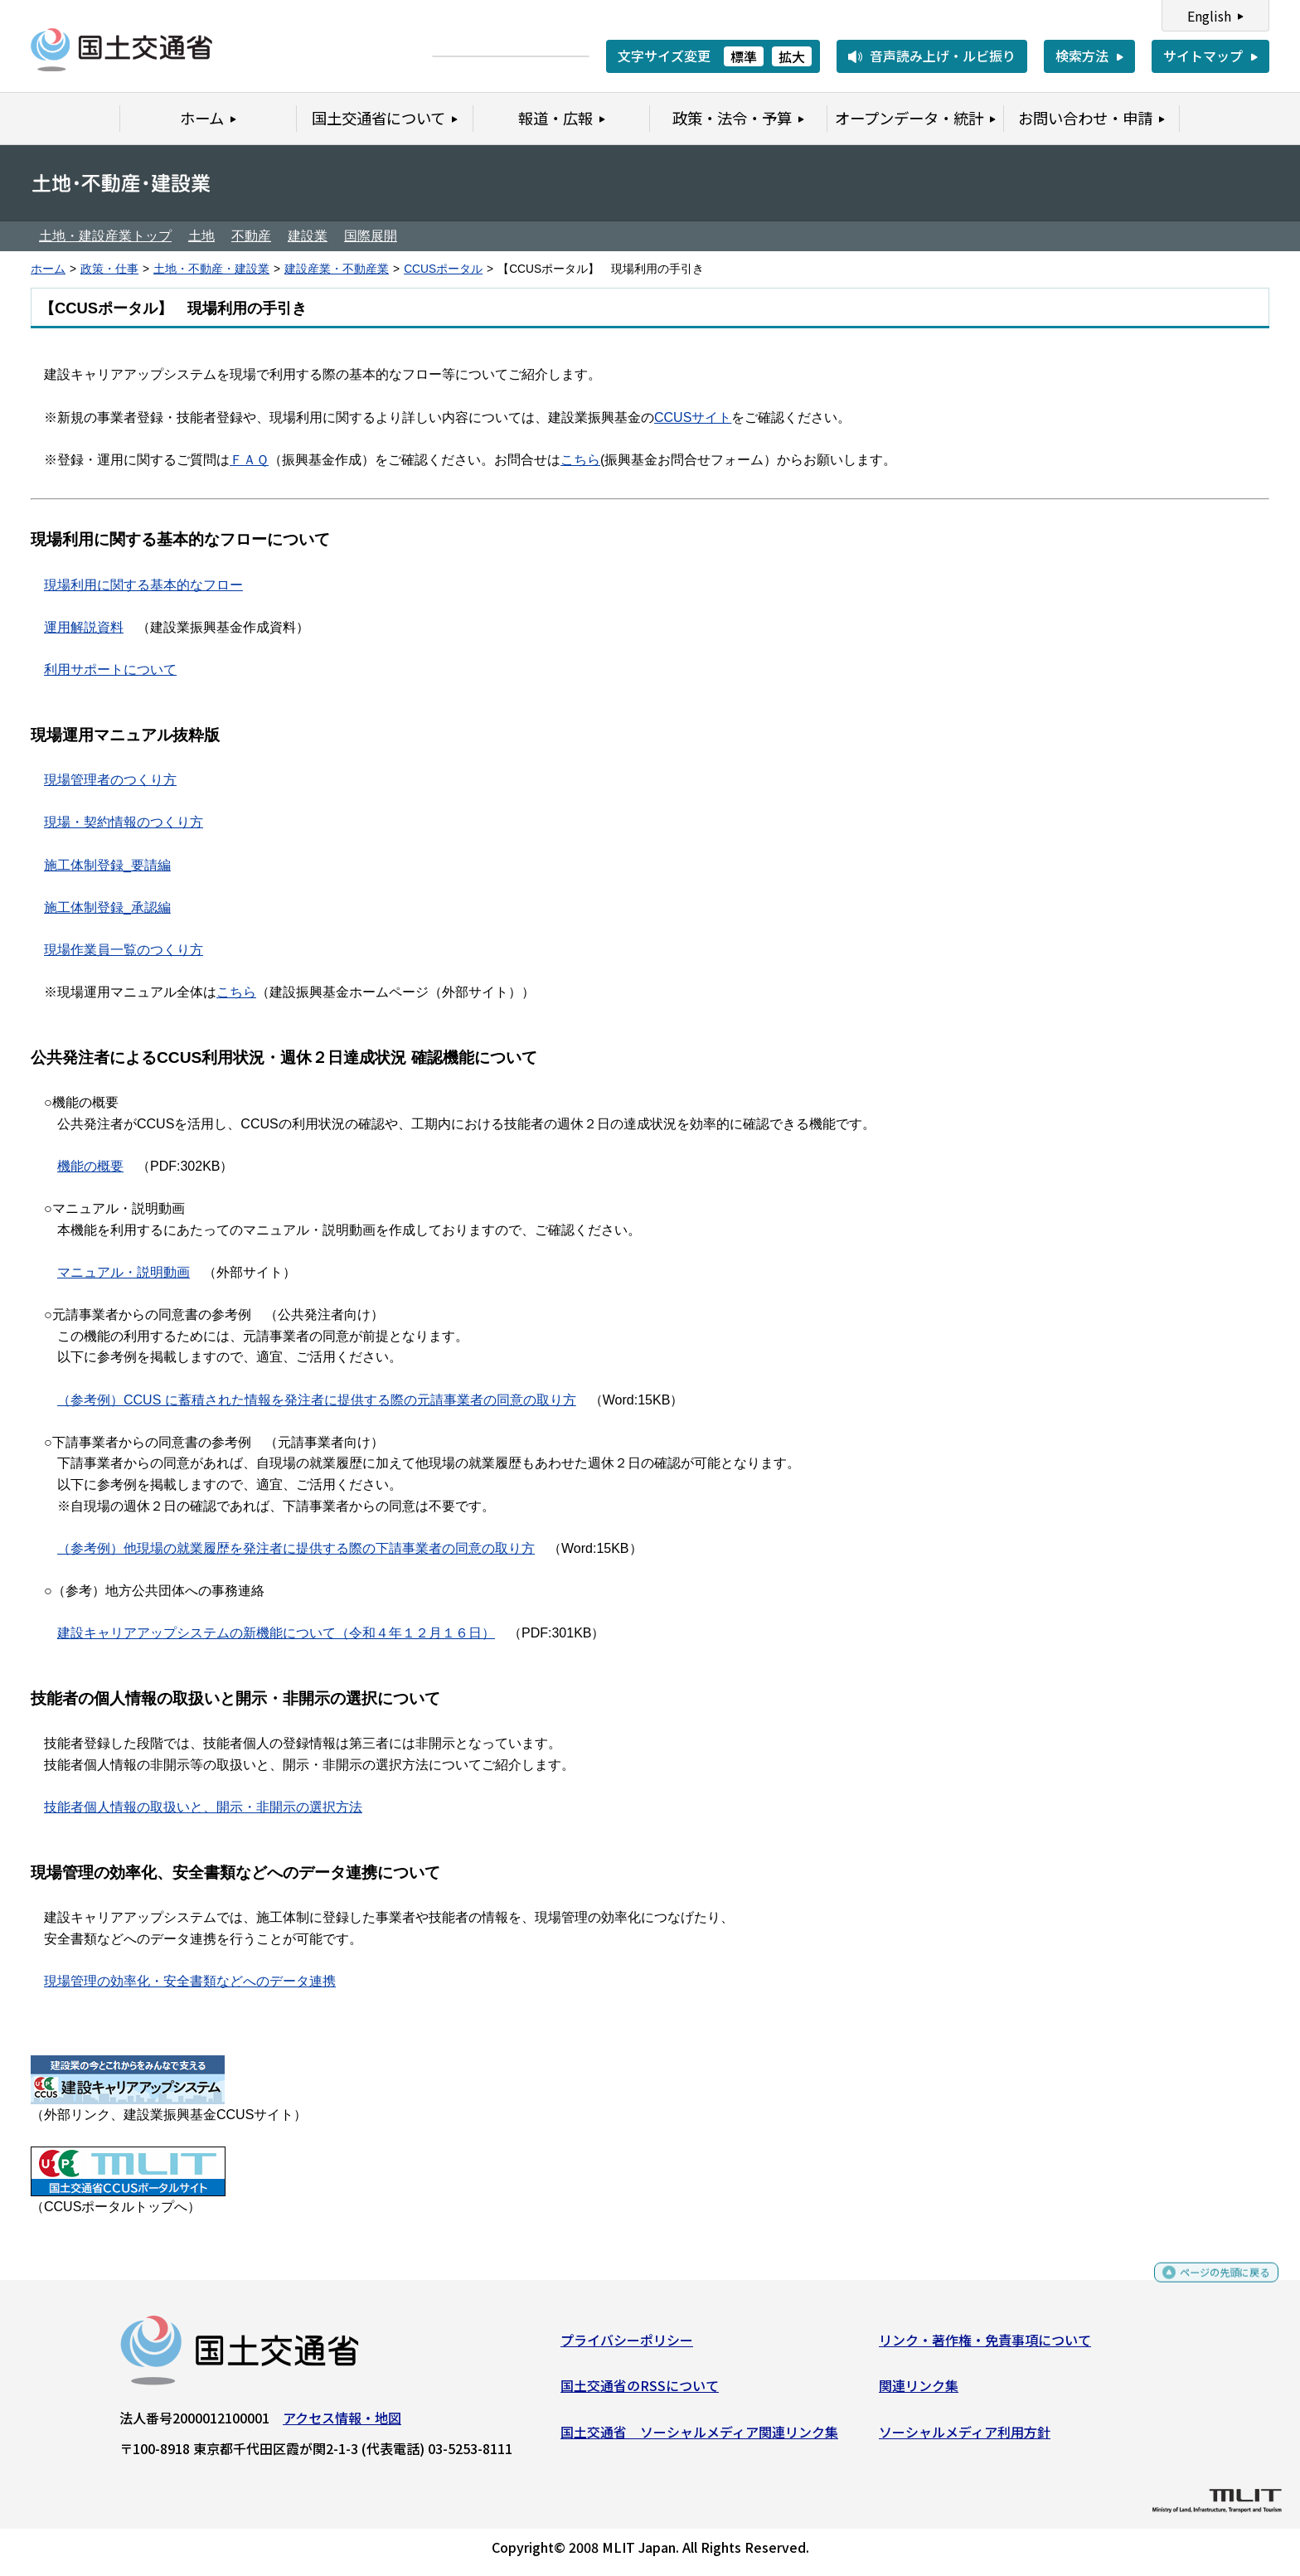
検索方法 (1081, 55)
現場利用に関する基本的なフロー (143, 585)
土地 (201, 236)
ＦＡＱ (249, 460)
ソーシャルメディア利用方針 (964, 2438)
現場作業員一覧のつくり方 (123, 950)
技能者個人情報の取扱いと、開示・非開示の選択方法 (203, 1807)
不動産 (251, 236)
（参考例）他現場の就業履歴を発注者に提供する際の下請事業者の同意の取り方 (296, 1548)
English (1209, 16)
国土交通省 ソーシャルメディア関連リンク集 (699, 2438)
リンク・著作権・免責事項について (985, 2345)
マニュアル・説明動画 (123, 1272)
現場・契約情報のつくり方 (123, 822)
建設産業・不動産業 (336, 269)
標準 (743, 56)
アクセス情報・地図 (342, 2423)
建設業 (307, 236)
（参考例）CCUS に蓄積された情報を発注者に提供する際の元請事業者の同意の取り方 (316, 1400)
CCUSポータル (443, 269)
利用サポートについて (110, 669)
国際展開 (370, 236)
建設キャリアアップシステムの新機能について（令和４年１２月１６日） (276, 1633)
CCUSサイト (692, 417)
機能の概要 (90, 1166)
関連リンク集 (918, 2392)
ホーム (48, 269)
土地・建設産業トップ (105, 236)
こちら (580, 460)
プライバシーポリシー (626, 2345)
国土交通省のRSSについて (639, 2392)
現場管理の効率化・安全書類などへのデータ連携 (190, 1981)
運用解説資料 (84, 627)
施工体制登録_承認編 (107, 907)
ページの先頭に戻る (1211, 2286)
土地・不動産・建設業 (211, 269)
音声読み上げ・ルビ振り (943, 55)
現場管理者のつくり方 (110, 780)
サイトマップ (1203, 55)
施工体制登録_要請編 (107, 865)
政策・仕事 (109, 269)
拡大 (792, 56)
